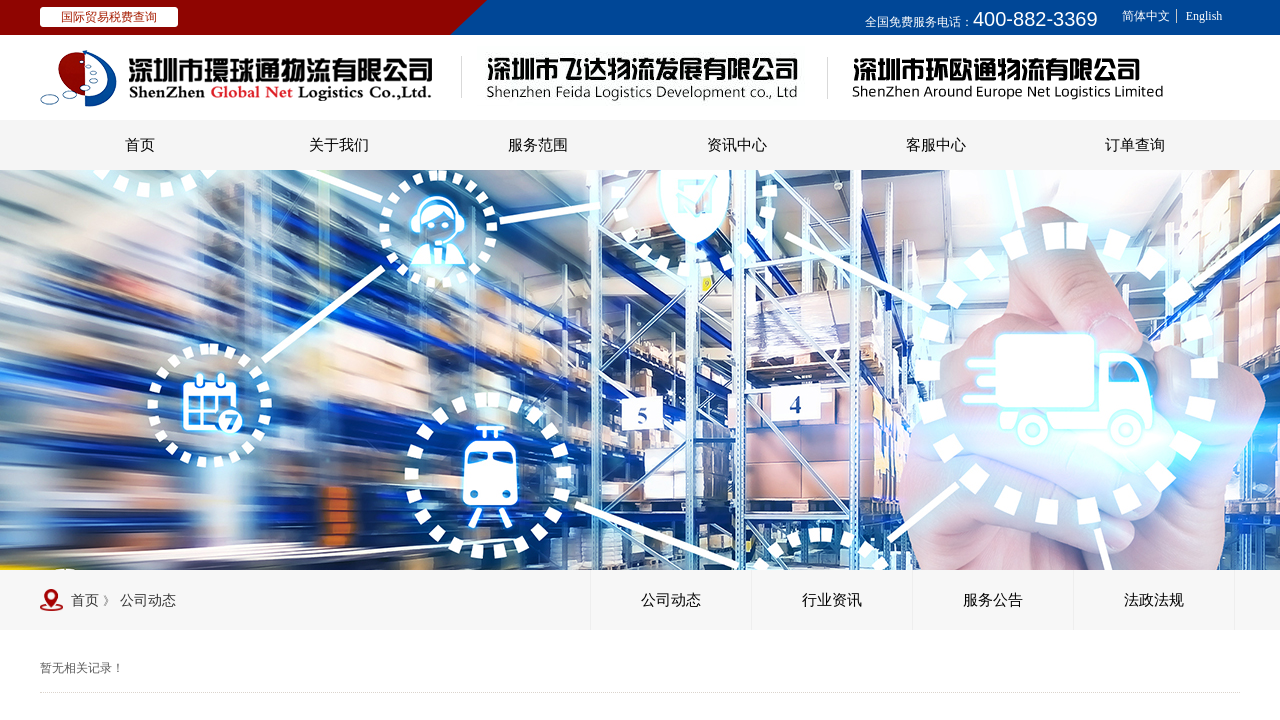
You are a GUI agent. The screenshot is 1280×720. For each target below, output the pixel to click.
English (1204, 16)
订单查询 (1135, 145)
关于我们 (339, 145)
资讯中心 (737, 145)
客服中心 (936, 145)
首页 (140, 145)
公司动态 (148, 600)
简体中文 (1146, 16)
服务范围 (538, 145)
